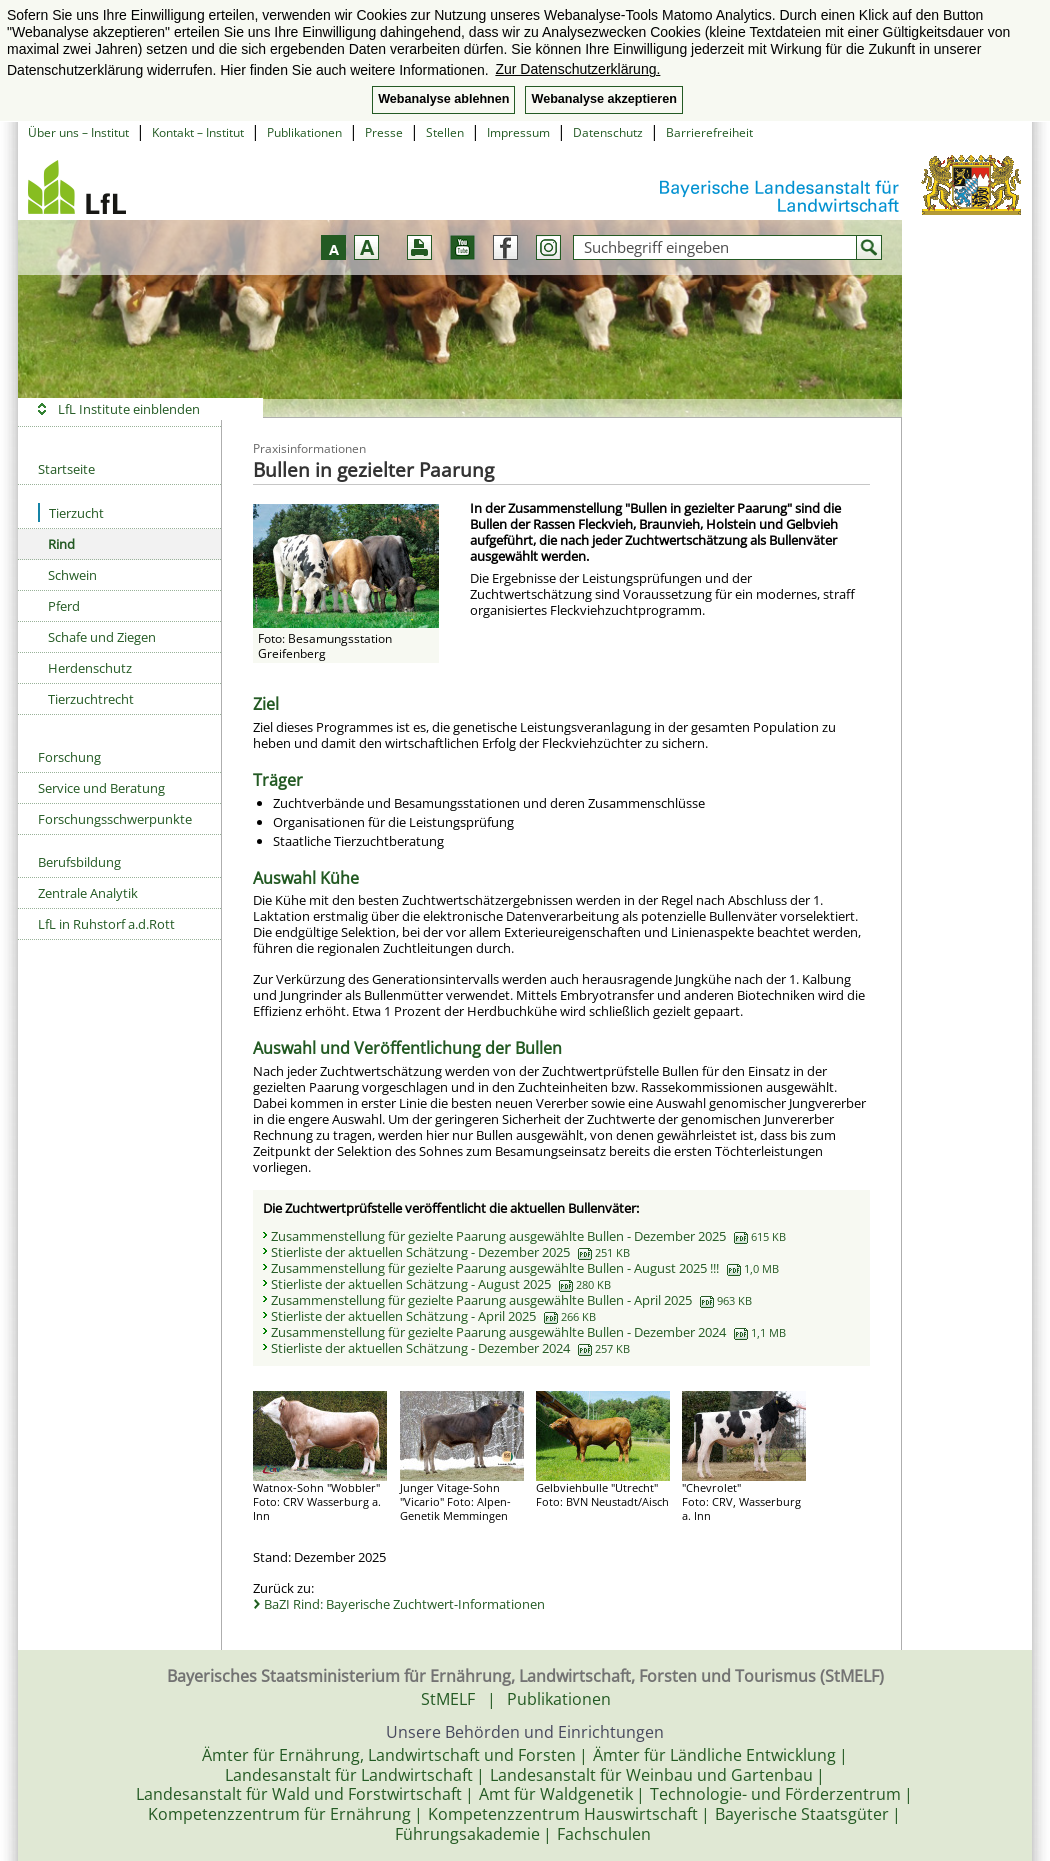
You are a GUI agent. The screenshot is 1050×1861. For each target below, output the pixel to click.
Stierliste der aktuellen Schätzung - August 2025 (441, 1284)
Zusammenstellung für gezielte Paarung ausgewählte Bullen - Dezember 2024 (528, 1332)
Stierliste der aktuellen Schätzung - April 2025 (433, 1316)
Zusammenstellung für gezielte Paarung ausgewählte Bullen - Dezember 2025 (528, 1236)
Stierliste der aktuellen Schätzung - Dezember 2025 (450, 1252)
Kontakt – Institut (198, 132)
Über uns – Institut (78, 132)
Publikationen (304, 132)
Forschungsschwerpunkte (115, 819)
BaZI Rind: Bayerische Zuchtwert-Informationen (404, 1604)
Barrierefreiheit (709, 132)
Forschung (69, 757)
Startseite (66, 469)
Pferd (64, 606)
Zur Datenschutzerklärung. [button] (577, 69)
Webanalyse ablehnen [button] (443, 99)
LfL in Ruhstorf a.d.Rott (106, 924)
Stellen (445, 132)
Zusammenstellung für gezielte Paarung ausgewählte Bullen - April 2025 (511, 1300)
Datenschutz (608, 132)
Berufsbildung (79, 862)
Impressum (518, 132)
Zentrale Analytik (88, 893)
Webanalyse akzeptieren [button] (603, 99)
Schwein (72, 575)
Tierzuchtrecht (91, 699)
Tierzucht (71, 512)
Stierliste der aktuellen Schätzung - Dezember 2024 (450, 1348)
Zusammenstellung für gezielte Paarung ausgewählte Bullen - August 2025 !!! (525, 1268)
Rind (61, 544)
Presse (384, 132)
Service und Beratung (101, 788)
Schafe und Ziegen (102, 637)
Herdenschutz (90, 668)
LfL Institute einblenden (129, 409)
